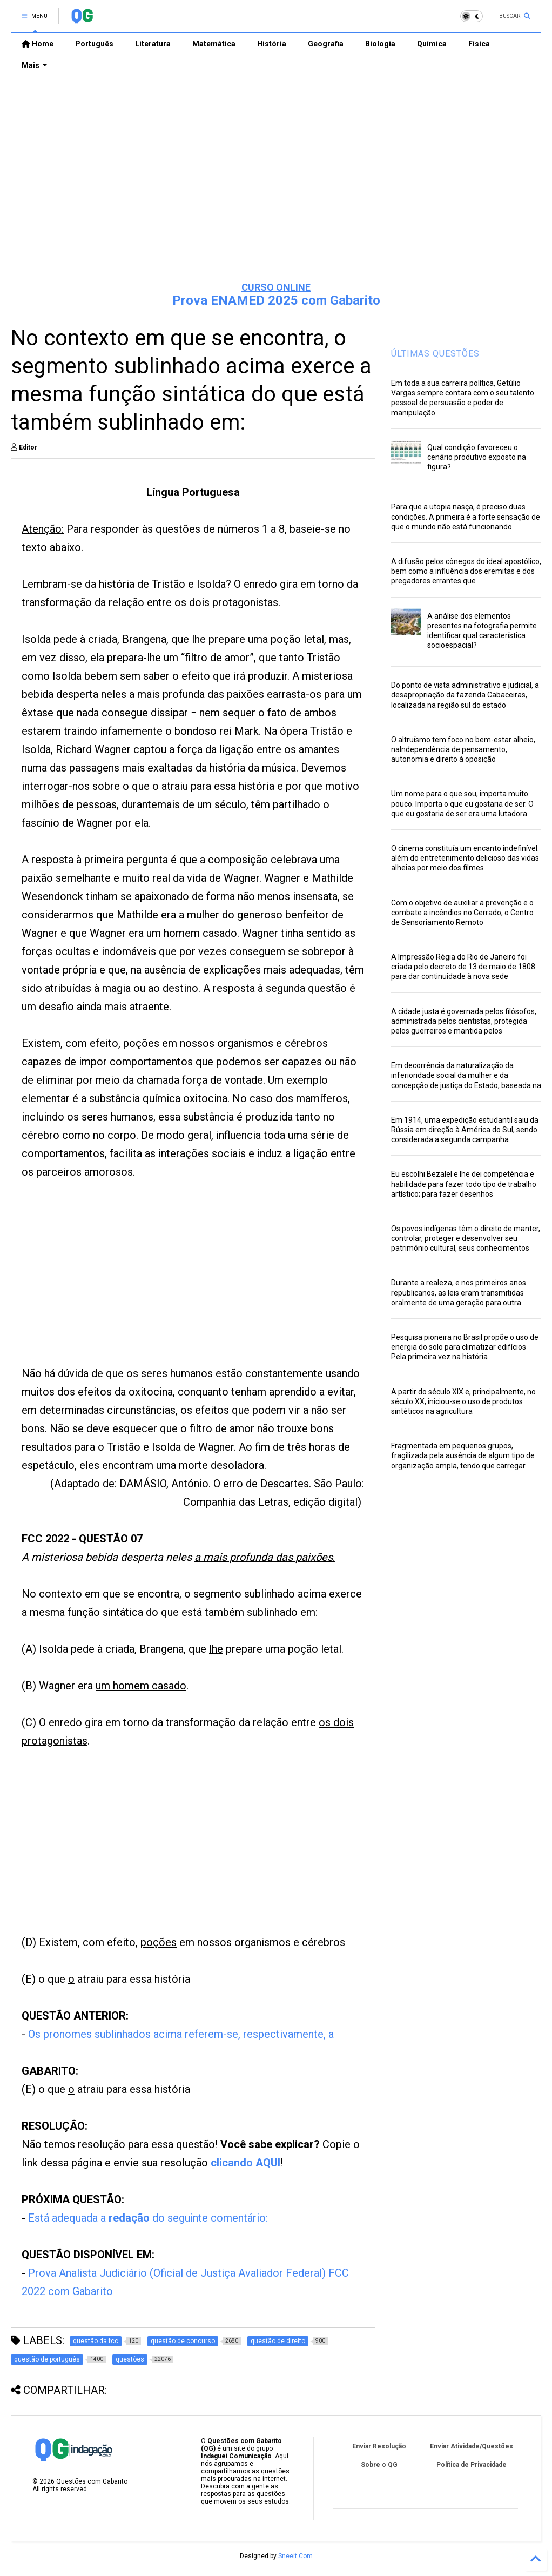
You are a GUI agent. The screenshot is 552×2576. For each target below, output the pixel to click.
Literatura (153, 43)
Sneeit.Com (295, 2556)
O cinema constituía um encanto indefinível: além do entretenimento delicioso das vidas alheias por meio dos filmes (465, 858)
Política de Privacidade (471, 2464)
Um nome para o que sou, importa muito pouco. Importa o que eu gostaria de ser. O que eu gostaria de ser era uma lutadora (462, 803)
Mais (35, 65)
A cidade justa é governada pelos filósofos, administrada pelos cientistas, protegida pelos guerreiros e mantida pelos (463, 1021)
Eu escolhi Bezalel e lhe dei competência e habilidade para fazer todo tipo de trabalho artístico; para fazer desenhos (463, 1184)
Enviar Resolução (379, 2446)
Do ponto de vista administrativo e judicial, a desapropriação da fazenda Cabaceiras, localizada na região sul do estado (465, 695)
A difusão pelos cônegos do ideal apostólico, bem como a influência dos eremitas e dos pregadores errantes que (466, 571)
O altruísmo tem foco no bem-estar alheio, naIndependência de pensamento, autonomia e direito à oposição (463, 749)
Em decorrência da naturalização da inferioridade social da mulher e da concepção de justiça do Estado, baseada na (466, 1075)
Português (94, 43)
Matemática (213, 43)
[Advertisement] (276, 189)
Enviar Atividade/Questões (471, 2446)
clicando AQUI (245, 2162)
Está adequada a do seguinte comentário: (149, 2217)
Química (432, 43)
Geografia (326, 43)
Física (479, 43)
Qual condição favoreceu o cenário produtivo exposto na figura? (476, 457)
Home (37, 43)
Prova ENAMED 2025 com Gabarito (276, 300)
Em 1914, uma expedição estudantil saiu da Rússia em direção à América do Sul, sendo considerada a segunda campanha (464, 1130)
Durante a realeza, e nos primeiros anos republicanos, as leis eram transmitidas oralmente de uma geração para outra (458, 1292)
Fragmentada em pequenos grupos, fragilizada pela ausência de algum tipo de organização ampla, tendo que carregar (463, 1455)
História (271, 43)
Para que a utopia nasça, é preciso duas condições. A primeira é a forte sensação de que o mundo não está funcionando (465, 516)
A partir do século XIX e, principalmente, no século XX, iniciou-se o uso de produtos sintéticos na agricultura (463, 1401)
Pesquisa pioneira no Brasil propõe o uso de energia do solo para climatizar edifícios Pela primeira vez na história (464, 1347)
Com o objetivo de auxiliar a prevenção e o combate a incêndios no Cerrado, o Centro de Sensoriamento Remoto (462, 912)
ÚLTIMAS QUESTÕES (435, 353)
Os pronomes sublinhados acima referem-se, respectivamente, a (181, 2034)
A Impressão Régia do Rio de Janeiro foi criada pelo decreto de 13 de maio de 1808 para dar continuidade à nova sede (463, 966)
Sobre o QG (379, 2464)
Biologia (380, 43)
